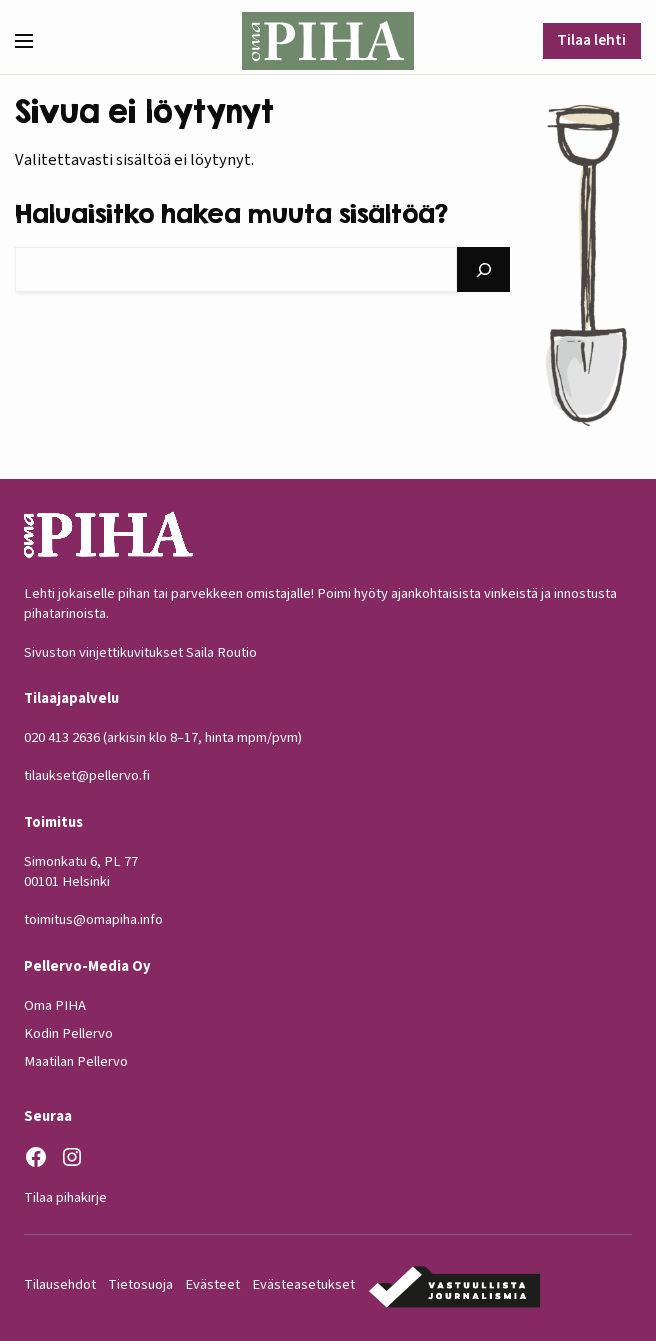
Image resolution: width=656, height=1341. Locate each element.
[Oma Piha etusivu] (327, 41)
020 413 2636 (62, 737)
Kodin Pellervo (68, 1033)
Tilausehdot (60, 1284)
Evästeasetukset (303, 1284)
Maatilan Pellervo (76, 1061)
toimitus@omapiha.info (93, 919)
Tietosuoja (140, 1284)
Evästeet (212, 1284)
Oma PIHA (55, 1004)
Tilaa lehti (591, 40)
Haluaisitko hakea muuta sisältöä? (231, 213)
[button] (32, 41)
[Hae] (483, 269)
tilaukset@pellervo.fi (87, 775)
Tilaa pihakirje (65, 1196)
